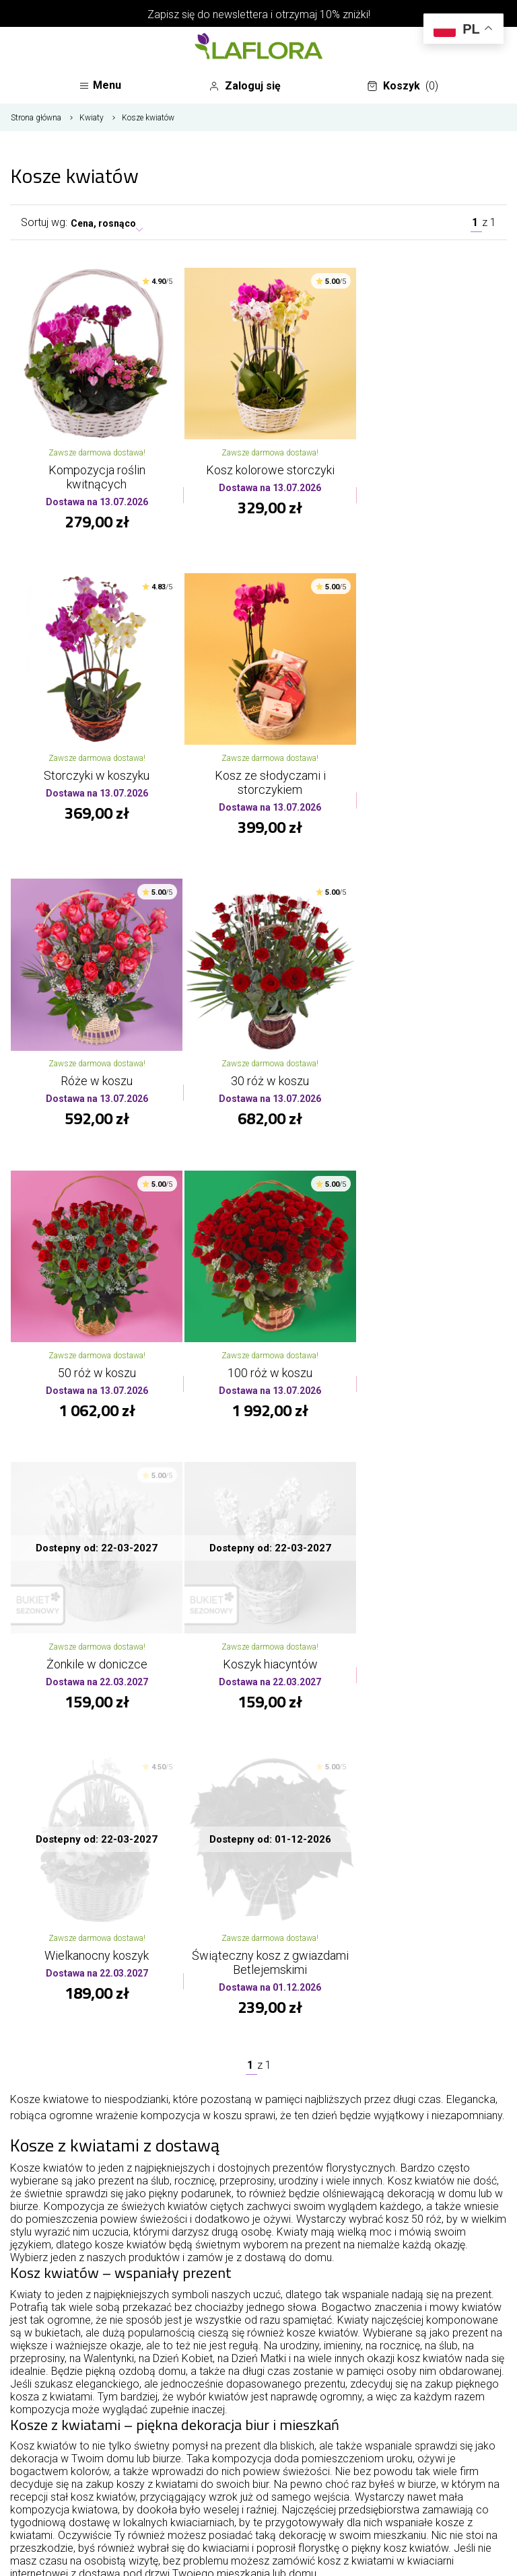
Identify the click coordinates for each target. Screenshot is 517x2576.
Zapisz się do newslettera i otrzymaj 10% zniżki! (258, 14)
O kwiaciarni (258, 2344)
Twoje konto (258, 2443)
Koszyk (407, 89)
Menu (104, 89)
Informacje (258, 2410)
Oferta (258, 2377)
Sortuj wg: (44, 229)
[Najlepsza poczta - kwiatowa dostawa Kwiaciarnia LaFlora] (258, 48)
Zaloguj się (253, 87)
